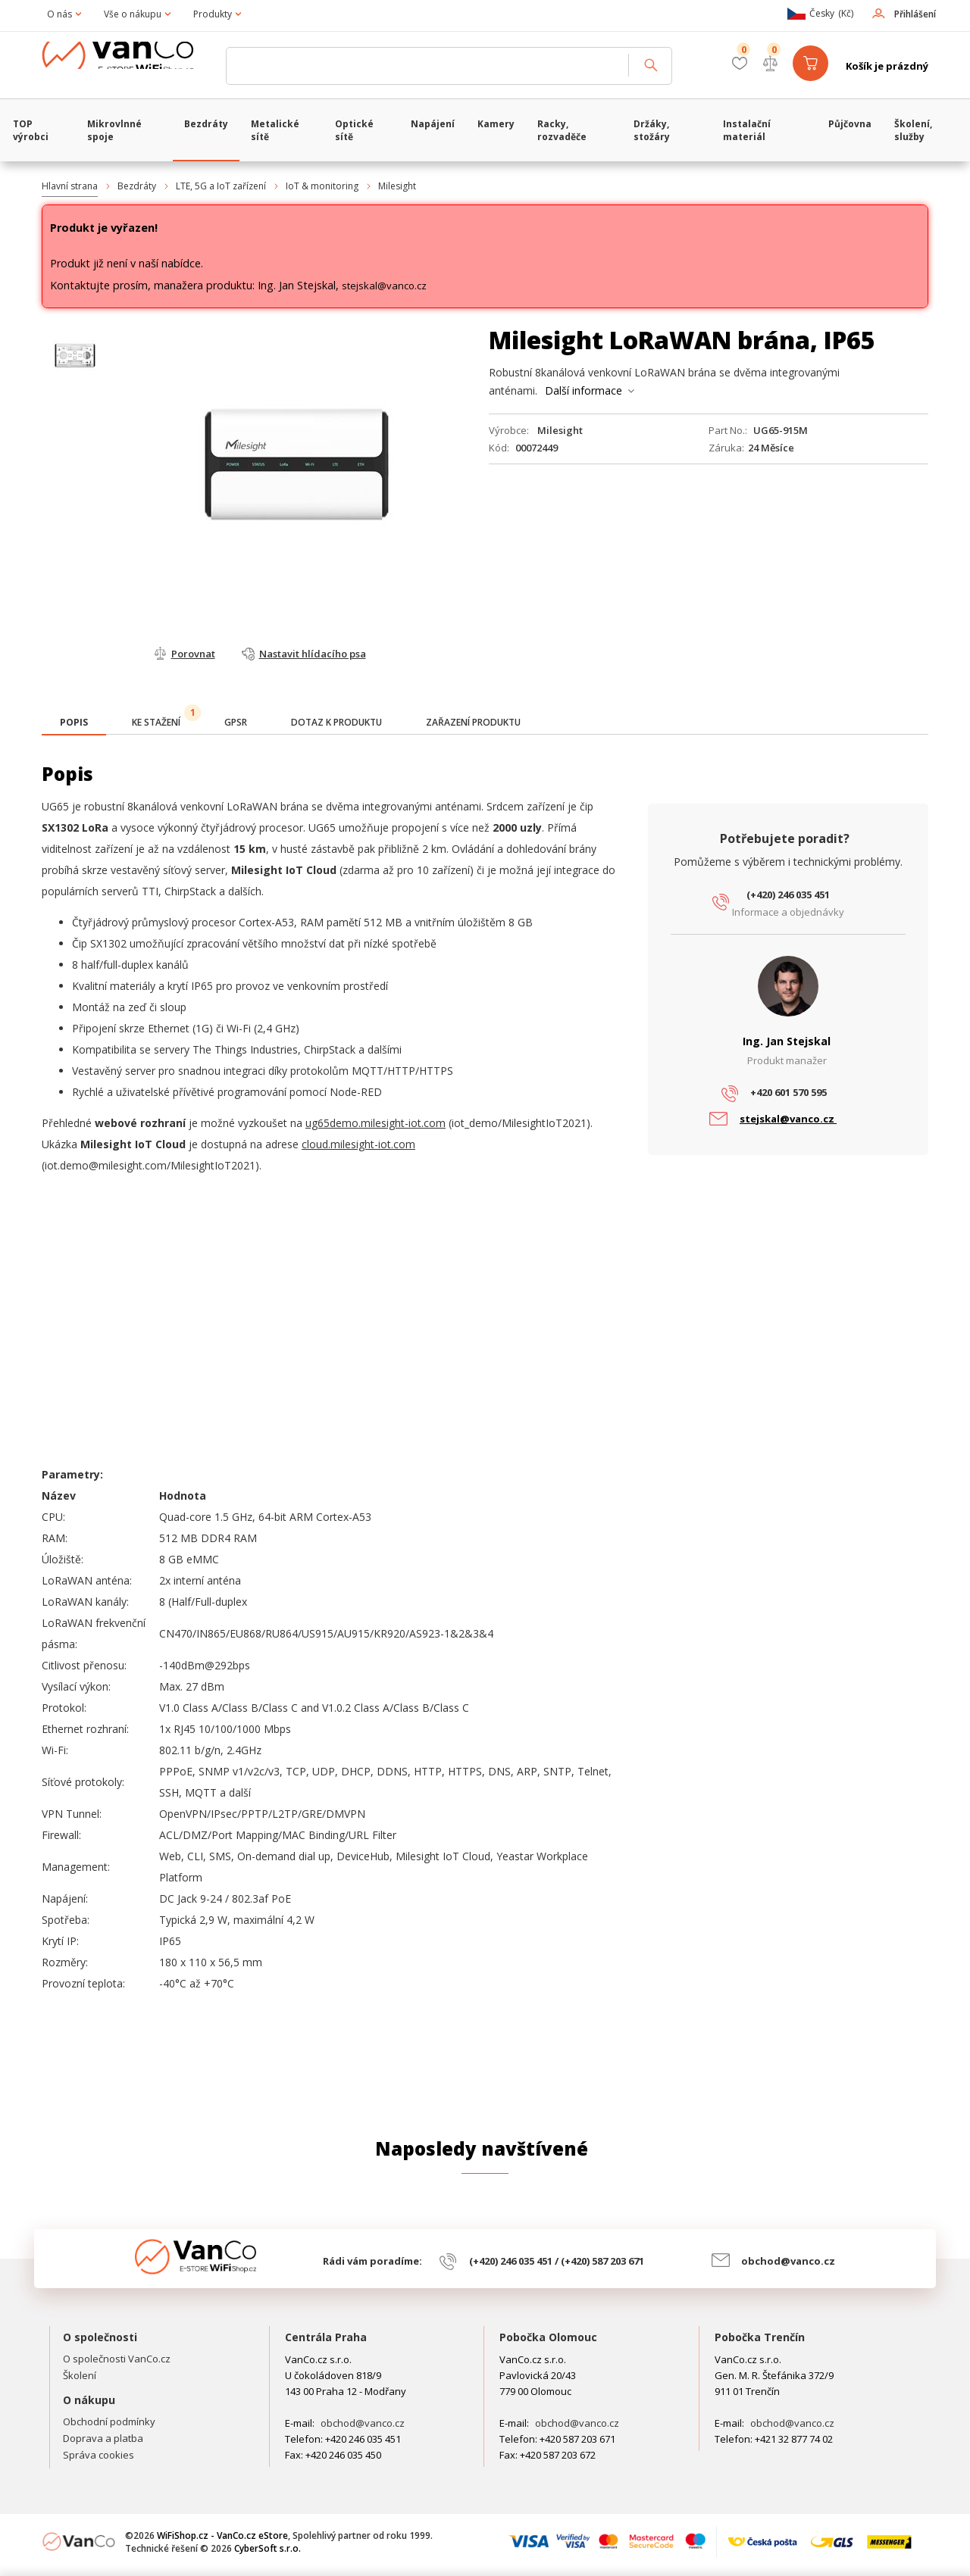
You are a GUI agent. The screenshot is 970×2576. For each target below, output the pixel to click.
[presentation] (74, 722)
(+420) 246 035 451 (788, 894)
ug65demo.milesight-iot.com (375, 1123)
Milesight (397, 186)
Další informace (583, 390)
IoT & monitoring (322, 186)
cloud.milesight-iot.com (358, 1144)
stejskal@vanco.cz (384, 285)
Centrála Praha (326, 2337)
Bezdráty (136, 186)
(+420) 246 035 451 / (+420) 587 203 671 (556, 2261)
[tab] (74, 723)
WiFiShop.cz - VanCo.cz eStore (129, 66)
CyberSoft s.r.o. (267, 2548)
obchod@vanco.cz (788, 2261)
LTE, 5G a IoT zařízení (221, 186)
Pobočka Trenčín (760, 2337)
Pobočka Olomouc (548, 2337)
